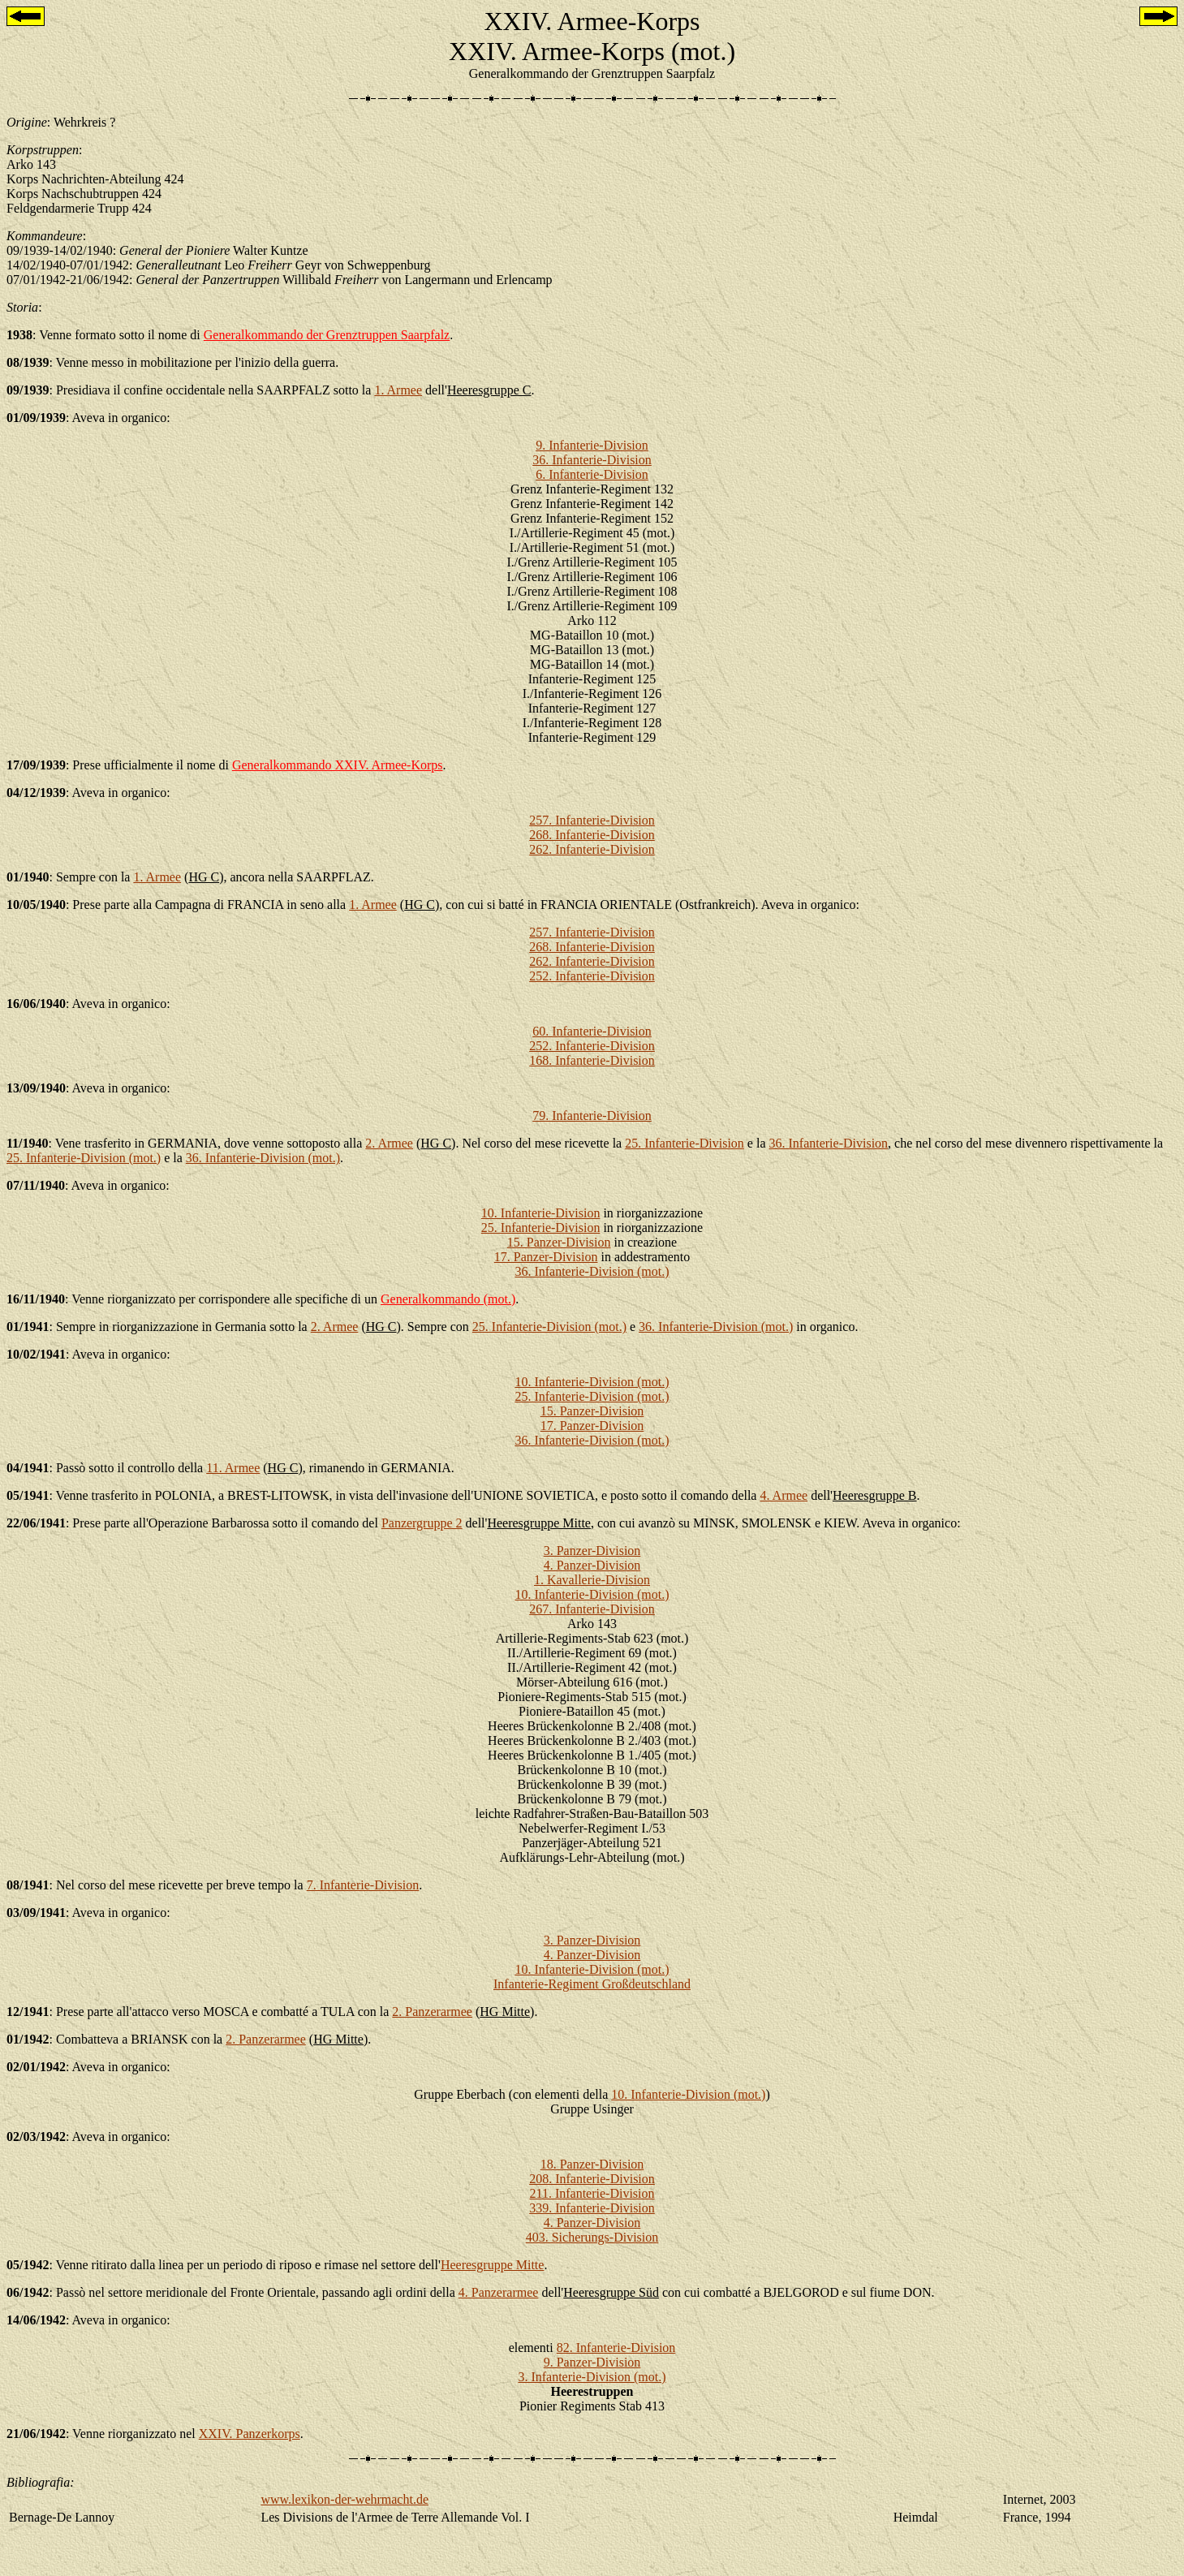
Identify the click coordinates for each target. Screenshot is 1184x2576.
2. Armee (389, 1143)
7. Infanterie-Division (363, 1885)
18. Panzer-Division (592, 2164)
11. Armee (233, 1468)
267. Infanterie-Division (592, 1609)
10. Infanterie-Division (541, 1213)
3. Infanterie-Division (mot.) (591, 2377)
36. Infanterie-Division (592, 460)
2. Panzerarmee (432, 2011)
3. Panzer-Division (592, 1550)
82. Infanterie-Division (616, 2347)
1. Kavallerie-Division (592, 1580)
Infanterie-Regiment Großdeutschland (592, 1984)
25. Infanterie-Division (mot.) (83, 1158)
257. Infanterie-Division (592, 820)
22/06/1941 (36, 1523)
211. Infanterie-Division (591, 2193)
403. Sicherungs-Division (592, 2237)
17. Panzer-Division (546, 1257)
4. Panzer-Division (592, 1565)
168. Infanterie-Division (592, 1060)
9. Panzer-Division (592, 2362)
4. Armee (783, 1495)
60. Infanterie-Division (592, 1031)
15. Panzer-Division (559, 1242)
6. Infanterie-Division (592, 474)
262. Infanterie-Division (592, 849)
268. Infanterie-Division (592, 835)
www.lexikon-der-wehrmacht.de (344, 2499)
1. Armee (398, 390)
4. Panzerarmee (499, 2292)
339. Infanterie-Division (592, 2208)
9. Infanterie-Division (592, 445)
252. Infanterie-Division (592, 976)
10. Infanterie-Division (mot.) (592, 1382)
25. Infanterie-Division (684, 1143)
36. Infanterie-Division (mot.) (263, 1158)
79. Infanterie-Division (592, 1115)
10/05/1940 (36, 904)
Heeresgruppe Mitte (493, 2265)
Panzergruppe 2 (422, 1523)
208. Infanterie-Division (592, 2179)
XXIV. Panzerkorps (249, 2433)
